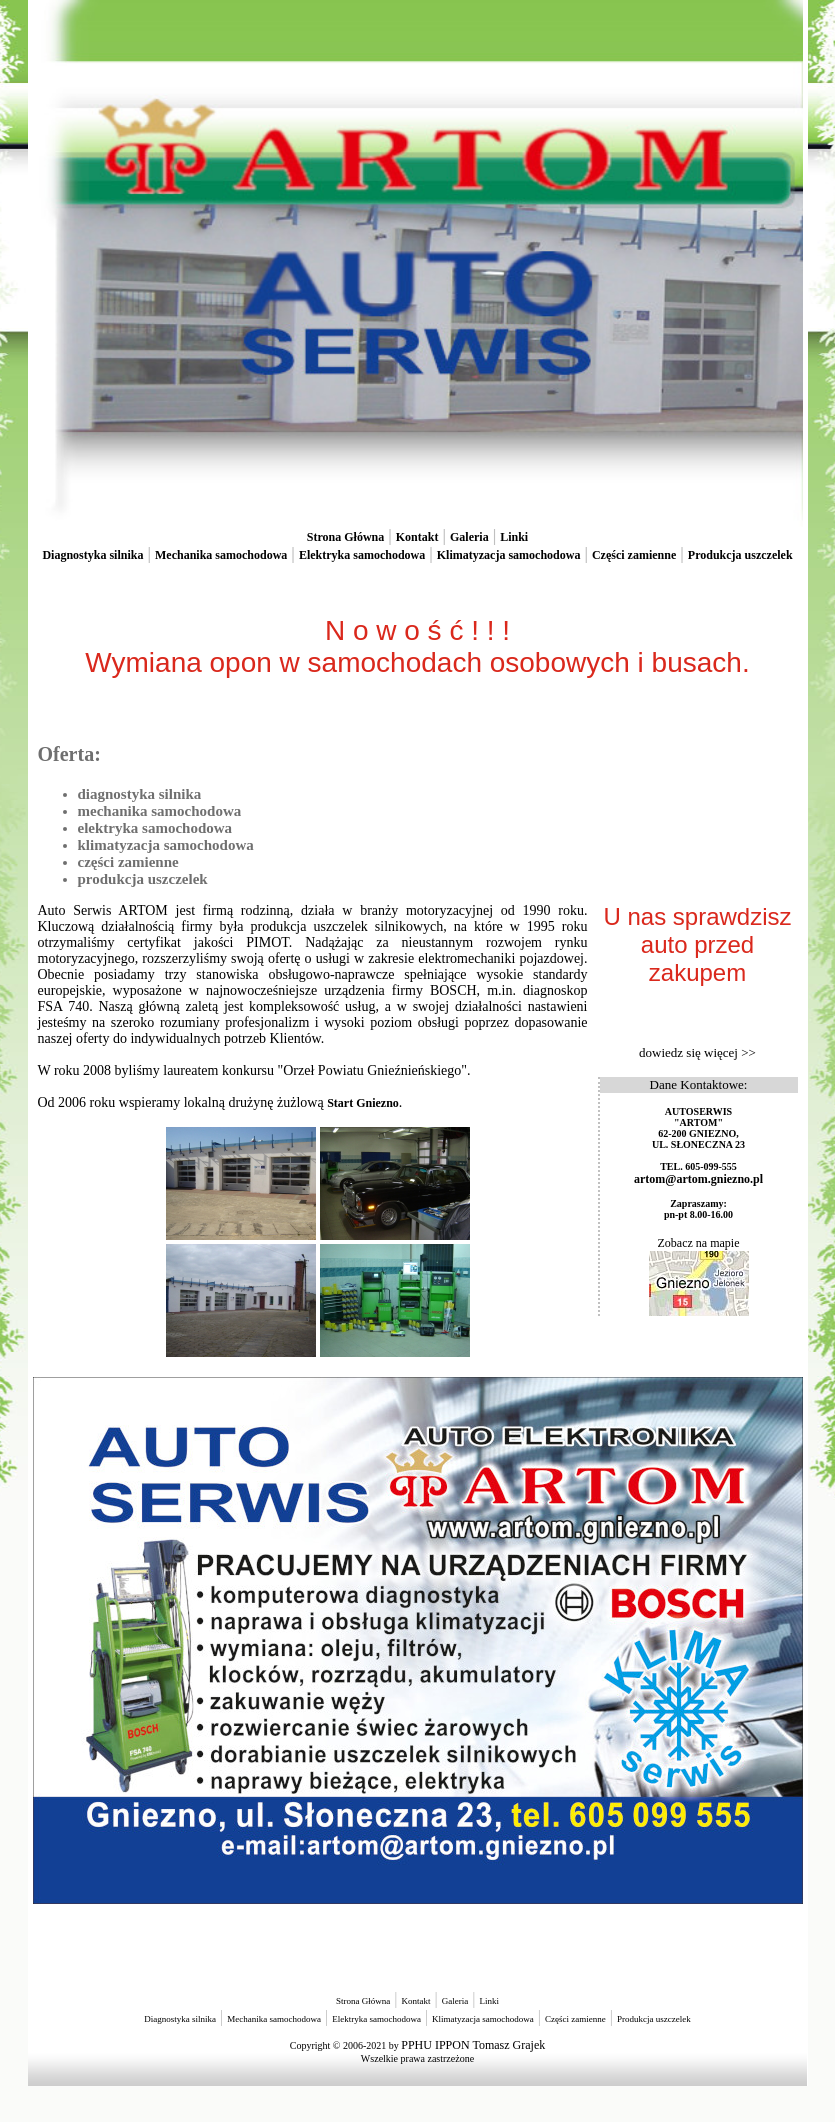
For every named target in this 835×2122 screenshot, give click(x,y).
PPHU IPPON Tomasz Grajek (473, 2045)
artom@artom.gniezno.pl (698, 1179)
